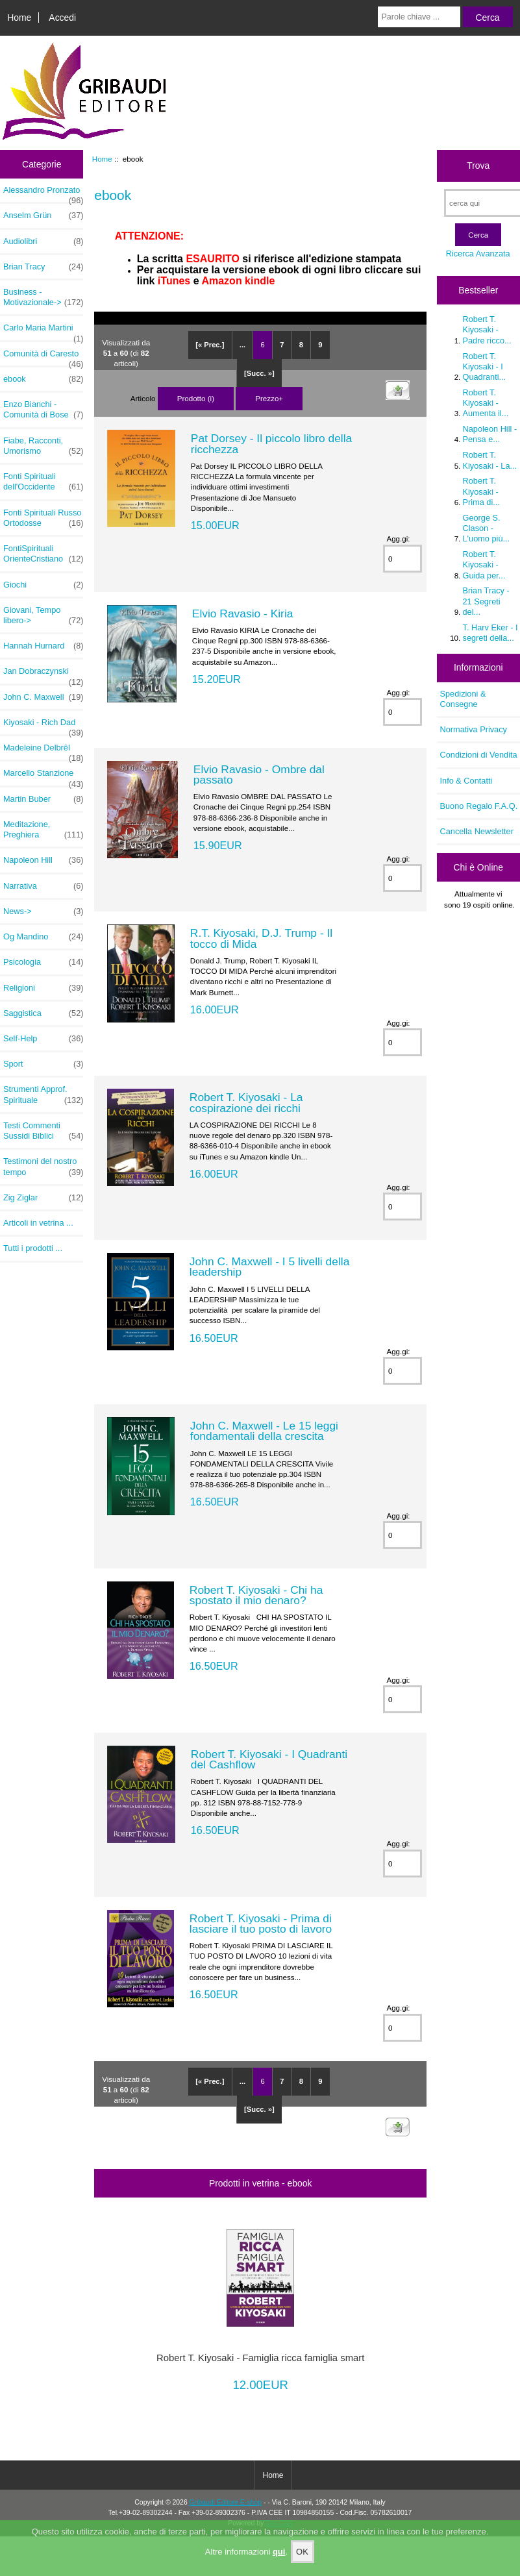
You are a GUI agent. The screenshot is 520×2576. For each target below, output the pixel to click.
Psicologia (43, 962)
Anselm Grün (43, 215)
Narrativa (43, 886)
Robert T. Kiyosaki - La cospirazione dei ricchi (246, 1102)
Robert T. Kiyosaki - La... (490, 460)
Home (19, 17)
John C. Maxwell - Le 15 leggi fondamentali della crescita (264, 1431)
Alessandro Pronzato (43, 193)
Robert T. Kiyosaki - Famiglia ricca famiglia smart (260, 2358)
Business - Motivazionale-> (43, 297)
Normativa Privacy (473, 729)
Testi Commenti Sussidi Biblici (43, 1131)
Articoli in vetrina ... (38, 1223)
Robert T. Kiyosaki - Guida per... (484, 564)
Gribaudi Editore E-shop (226, 2502)
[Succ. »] (259, 373)
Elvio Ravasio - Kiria (242, 613)
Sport (43, 1064)
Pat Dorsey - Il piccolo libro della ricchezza (271, 443)
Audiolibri (43, 241)
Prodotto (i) (195, 398)
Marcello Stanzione (43, 776)
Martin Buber (43, 799)
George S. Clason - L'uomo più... (486, 528)
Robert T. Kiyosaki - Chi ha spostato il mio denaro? (256, 1595)
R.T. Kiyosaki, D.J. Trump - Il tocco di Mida (261, 938)
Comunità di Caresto (43, 357)
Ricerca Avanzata (478, 253)
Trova (478, 165)
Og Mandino (43, 937)
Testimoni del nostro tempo (43, 1166)
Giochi (43, 585)
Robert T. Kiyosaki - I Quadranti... (484, 366)
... (242, 345)
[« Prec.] (209, 345)
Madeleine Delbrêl (43, 751)
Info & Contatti (466, 781)
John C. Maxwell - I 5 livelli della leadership (269, 1266)
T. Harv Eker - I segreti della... (490, 633)
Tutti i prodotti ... (32, 1248)
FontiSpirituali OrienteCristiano (43, 553)
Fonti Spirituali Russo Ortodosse (43, 518)
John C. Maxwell (43, 697)
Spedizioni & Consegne (463, 699)
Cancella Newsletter (477, 831)
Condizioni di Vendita (478, 755)
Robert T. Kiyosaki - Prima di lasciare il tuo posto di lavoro (261, 1923)
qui (279, 2552)
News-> (43, 911)
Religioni (43, 988)
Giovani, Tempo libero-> (43, 615)
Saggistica (43, 1013)
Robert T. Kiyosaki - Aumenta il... (486, 403)
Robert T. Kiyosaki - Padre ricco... (487, 329)
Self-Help (43, 1039)
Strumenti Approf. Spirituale (43, 1094)
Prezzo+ (269, 398)
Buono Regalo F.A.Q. (479, 806)
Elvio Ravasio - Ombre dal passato (259, 774)
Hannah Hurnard (43, 646)
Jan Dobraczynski (43, 674)
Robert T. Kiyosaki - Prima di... (481, 491)
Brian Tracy (43, 267)
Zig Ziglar (43, 1198)
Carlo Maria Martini (43, 331)
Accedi (62, 17)
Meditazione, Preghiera (43, 829)
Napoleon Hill (43, 860)
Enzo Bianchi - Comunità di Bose (43, 409)
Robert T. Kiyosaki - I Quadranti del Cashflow (269, 1759)
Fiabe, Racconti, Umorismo (43, 446)
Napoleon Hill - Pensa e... (490, 434)
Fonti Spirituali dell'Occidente (43, 481)
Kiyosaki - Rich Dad (43, 725)
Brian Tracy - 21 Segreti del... (486, 601)
